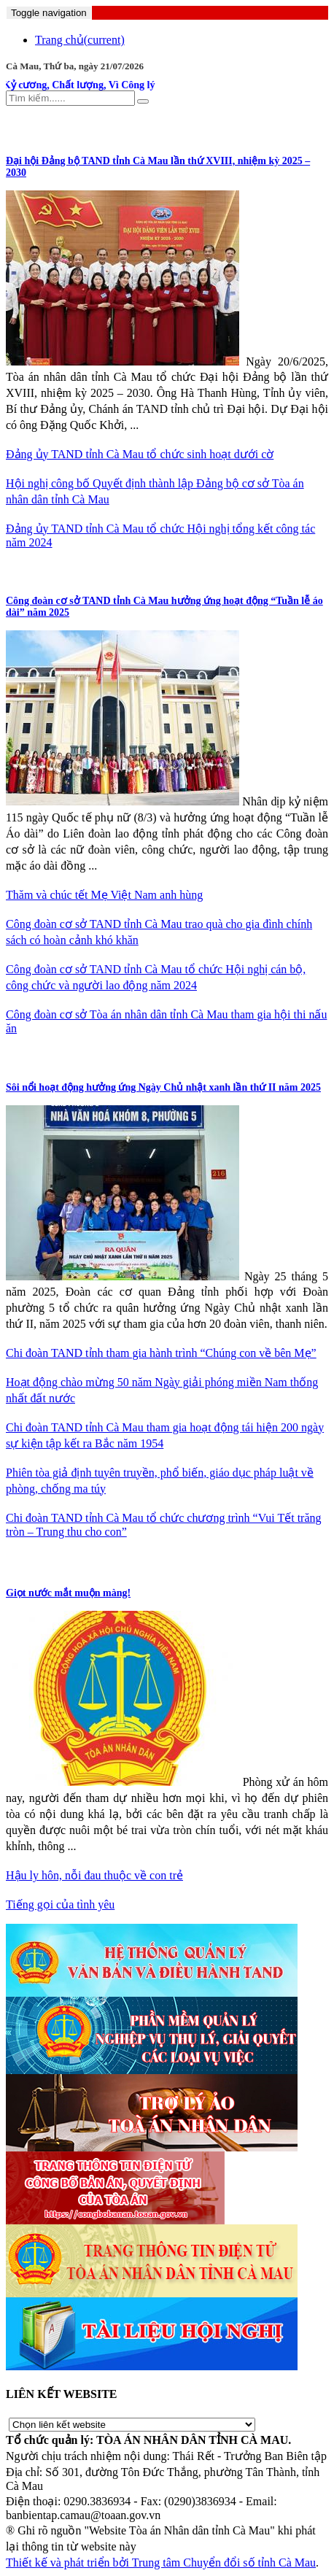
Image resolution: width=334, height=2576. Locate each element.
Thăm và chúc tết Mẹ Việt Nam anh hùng (104, 895)
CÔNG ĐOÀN (42, 571)
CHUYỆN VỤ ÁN (50, 1562)
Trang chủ (80, 40)
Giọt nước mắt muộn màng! (68, 1592)
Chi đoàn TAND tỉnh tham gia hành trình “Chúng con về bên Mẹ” (161, 1353)
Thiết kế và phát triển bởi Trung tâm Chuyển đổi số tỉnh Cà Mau (161, 2562)
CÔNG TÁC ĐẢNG (55, 129)
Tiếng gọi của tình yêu (60, 1904)
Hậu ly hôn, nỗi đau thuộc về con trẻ (94, 1875)
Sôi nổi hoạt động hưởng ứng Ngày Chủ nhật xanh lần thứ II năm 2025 (163, 1087)
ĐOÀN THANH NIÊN (62, 1057)
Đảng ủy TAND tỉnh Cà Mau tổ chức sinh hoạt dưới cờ (139, 454)
